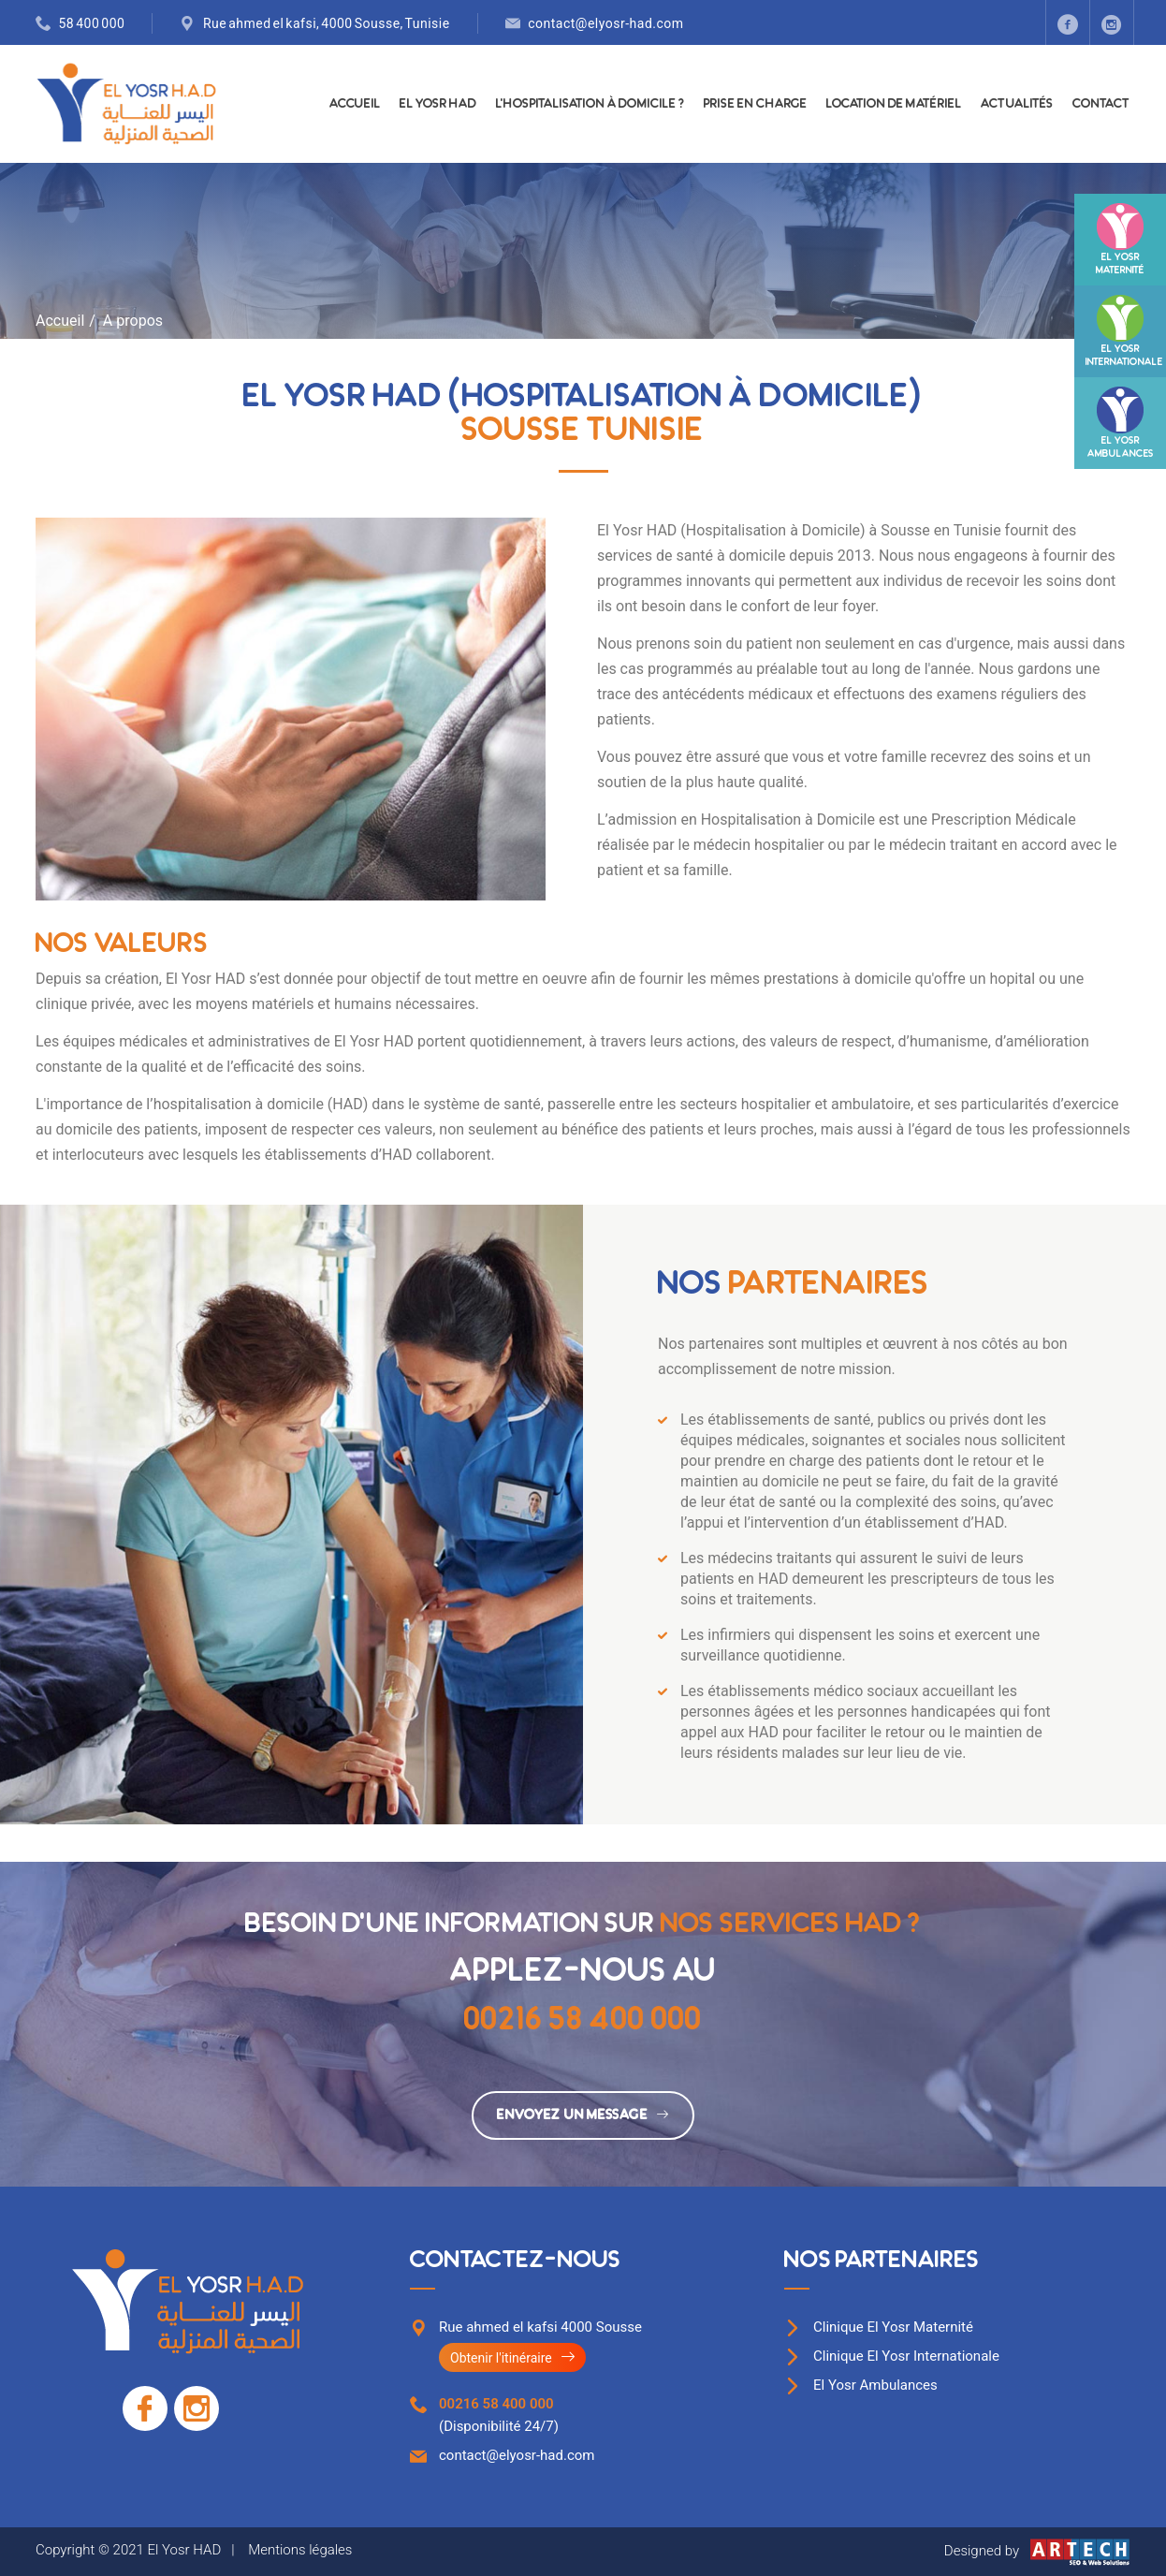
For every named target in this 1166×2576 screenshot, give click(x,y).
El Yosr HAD (438, 103)
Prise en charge (756, 103)
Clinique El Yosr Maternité (893, 2327)
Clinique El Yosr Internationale (906, 2356)
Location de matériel (894, 103)
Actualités (1017, 103)
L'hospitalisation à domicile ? (590, 103)
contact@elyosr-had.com (605, 23)
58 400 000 (92, 23)
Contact (1101, 103)
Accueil (355, 103)
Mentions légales (300, 2549)
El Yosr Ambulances (875, 2385)
